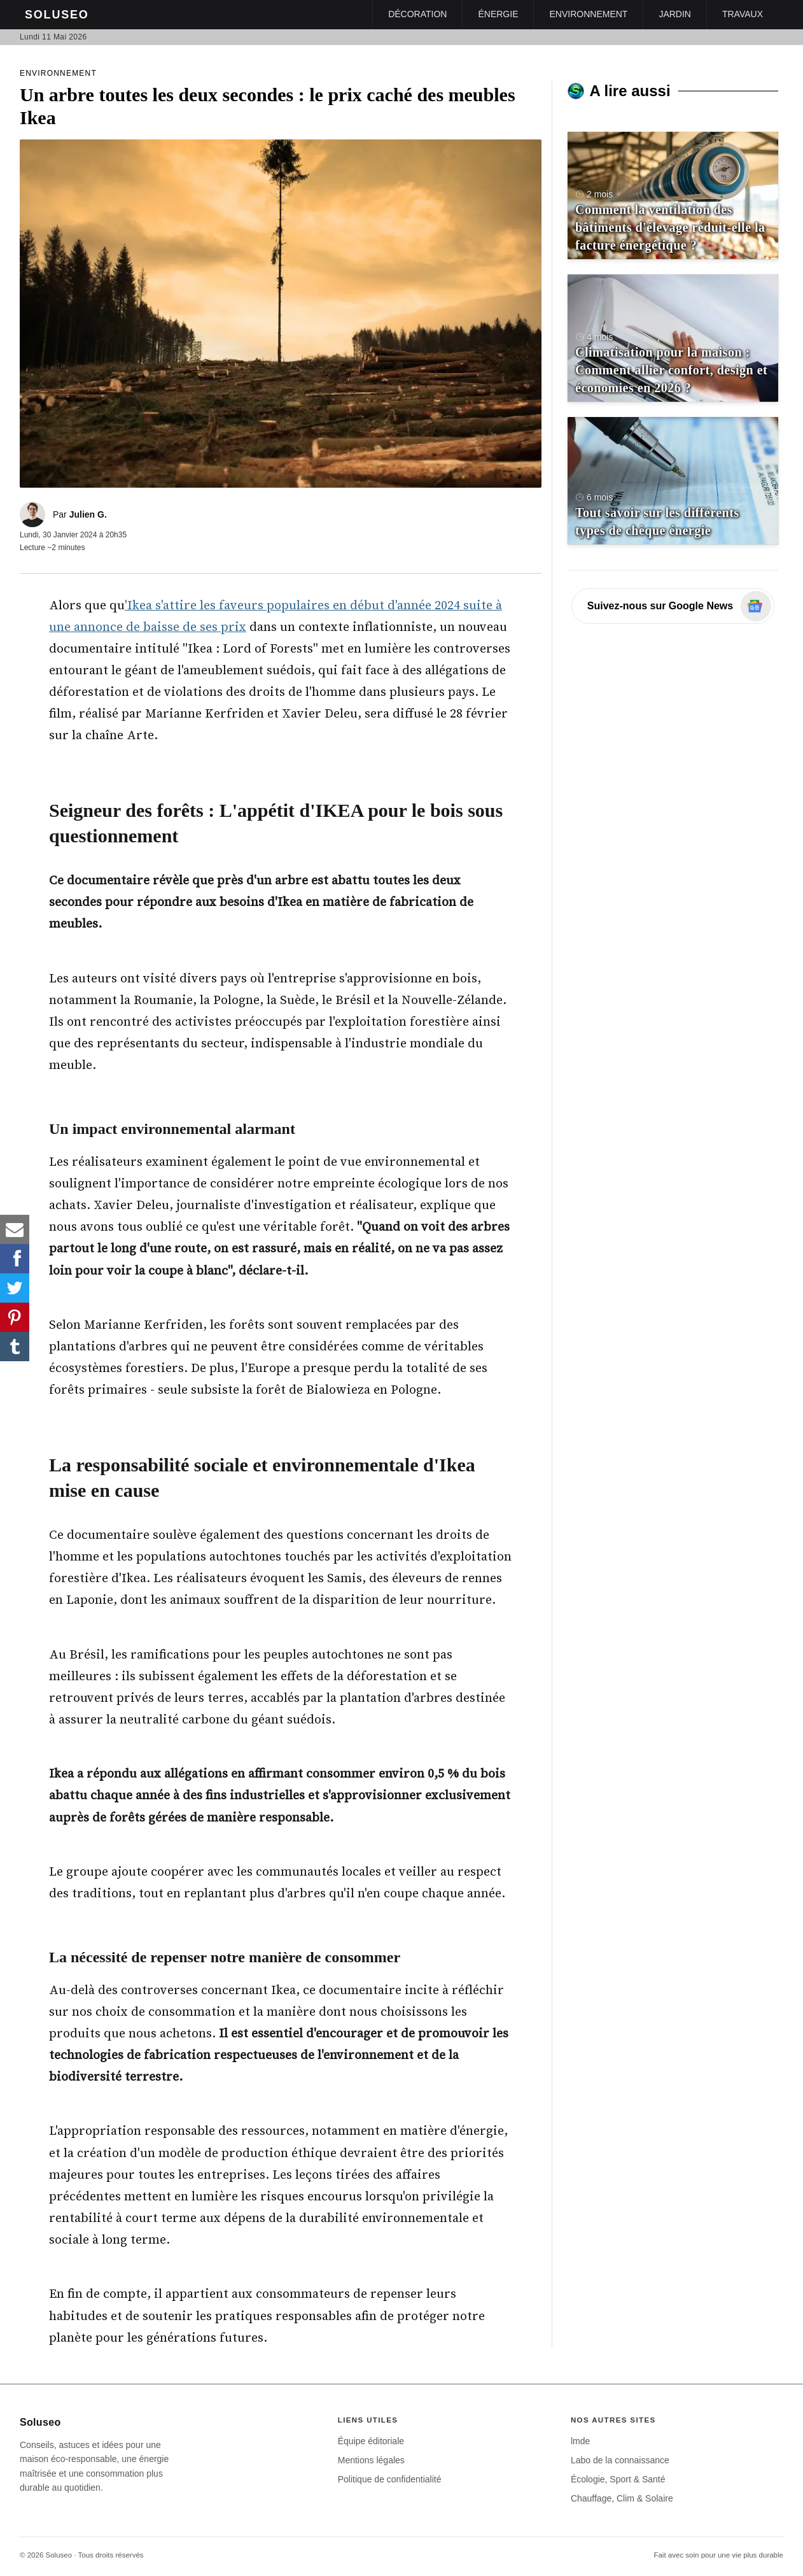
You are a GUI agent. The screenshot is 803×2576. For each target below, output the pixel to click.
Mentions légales (371, 2460)
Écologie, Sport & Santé (618, 2479)
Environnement (588, 14)
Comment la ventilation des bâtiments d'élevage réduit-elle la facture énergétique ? (670, 227)
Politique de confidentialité (390, 2479)
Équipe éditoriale (371, 2441)
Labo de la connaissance (620, 2460)
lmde (580, 2441)
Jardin (675, 14)
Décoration (417, 14)
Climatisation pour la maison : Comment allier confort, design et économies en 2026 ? (671, 370)
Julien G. (88, 514)
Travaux (742, 14)
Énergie (498, 14)
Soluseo (57, 14)
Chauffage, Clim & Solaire (622, 2498)
